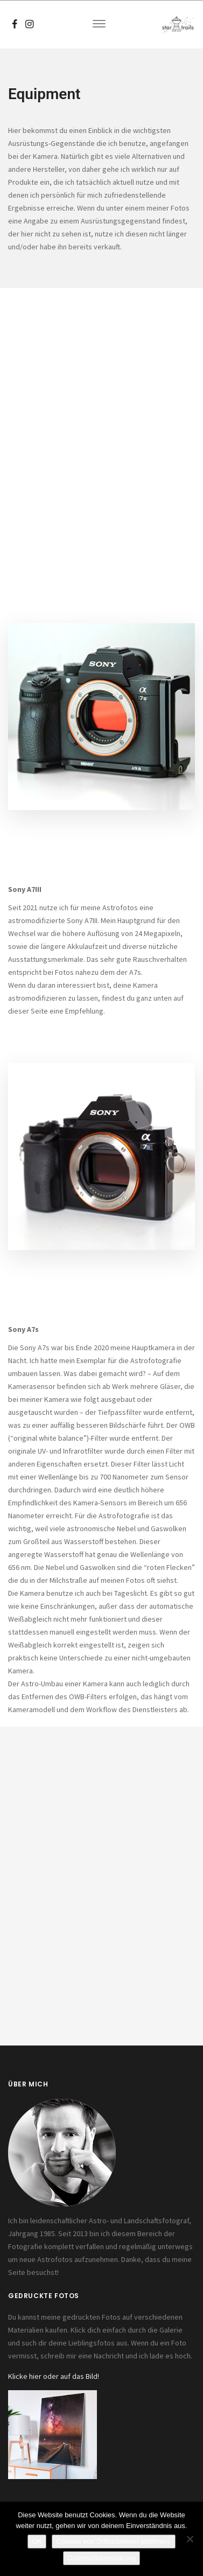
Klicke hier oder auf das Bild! (53, 2376)
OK (37, 2541)
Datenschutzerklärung (101, 2558)
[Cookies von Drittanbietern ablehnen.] (189, 2538)
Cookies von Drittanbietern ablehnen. (113, 2541)
